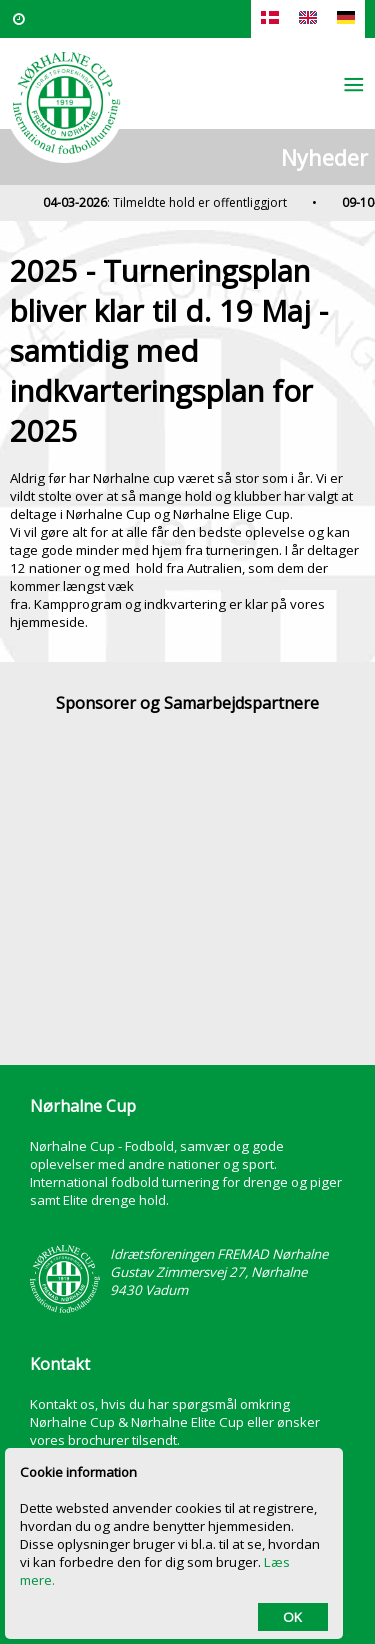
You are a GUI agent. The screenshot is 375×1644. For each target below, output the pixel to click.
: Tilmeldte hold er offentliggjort (170, 202)
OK (292, 1617)
